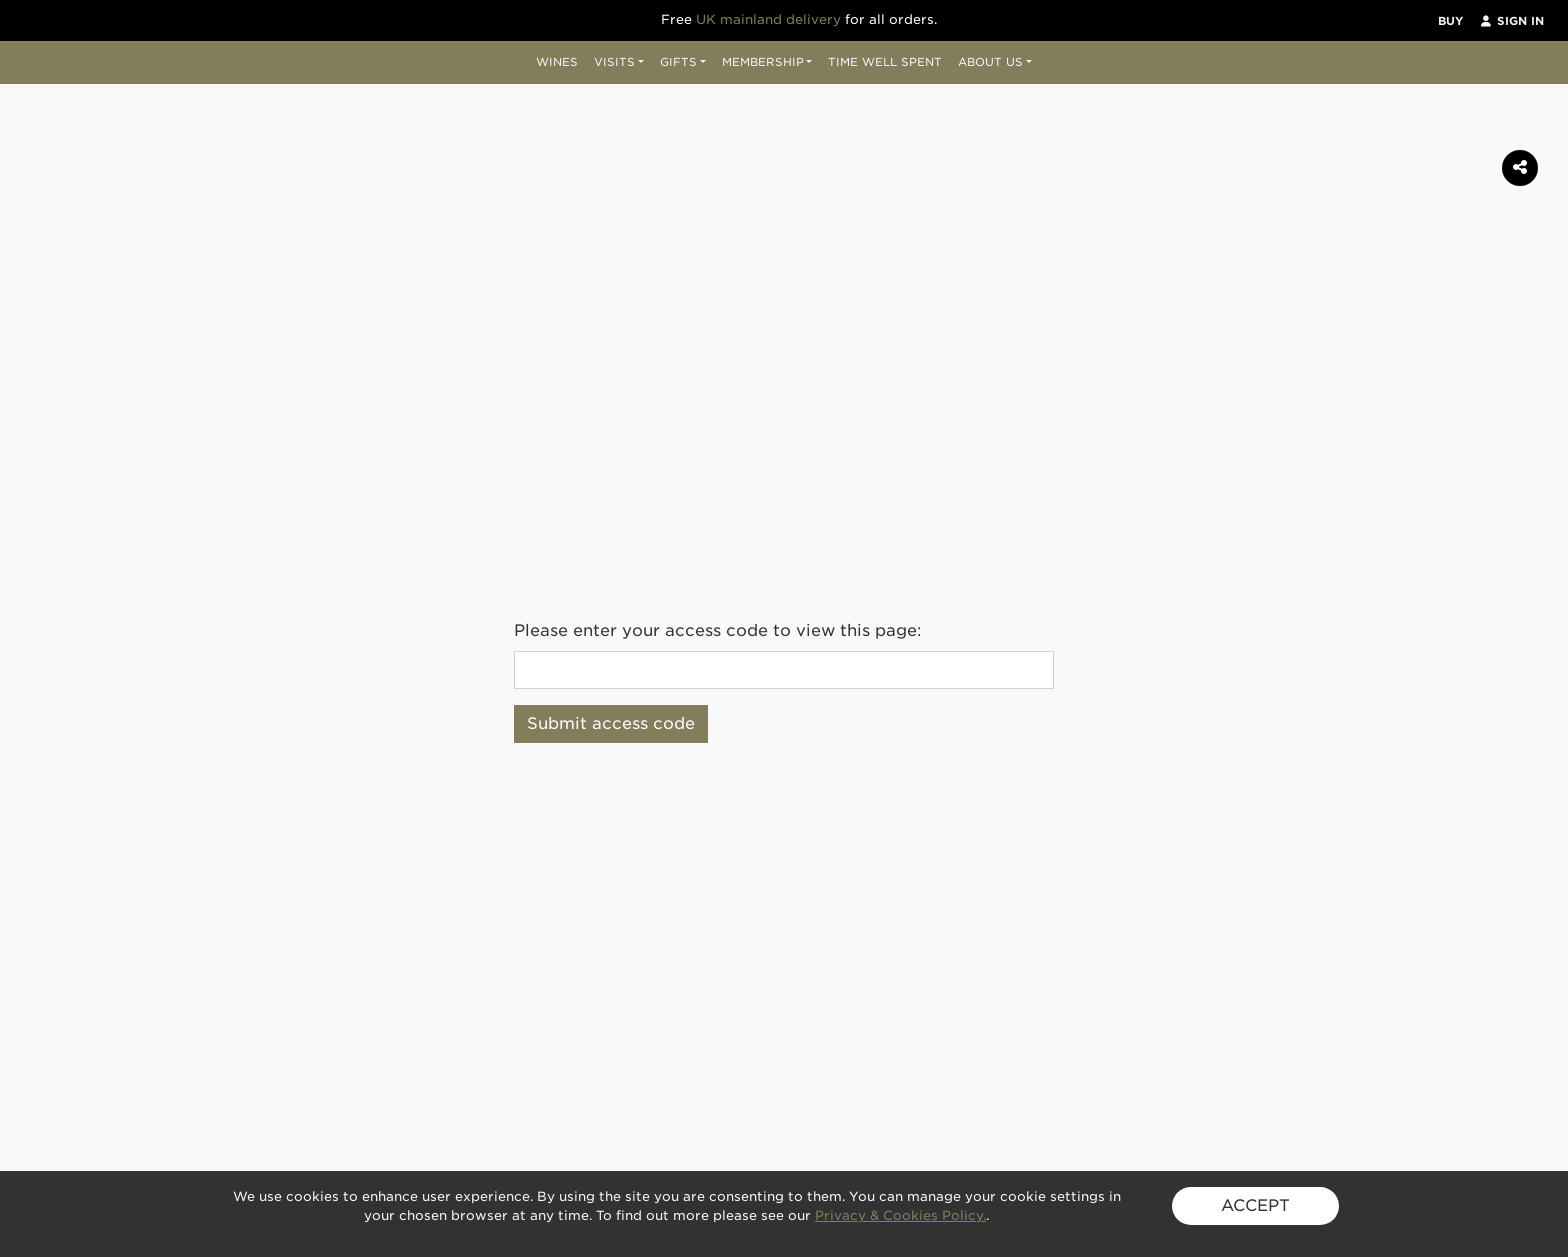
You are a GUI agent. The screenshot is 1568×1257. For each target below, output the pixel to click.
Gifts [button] (678, 62)
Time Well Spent (885, 62)
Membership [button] (763, 62)
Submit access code (611, 723)
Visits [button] (614, 62)
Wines (557, 62)
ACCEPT (1255, 1205)
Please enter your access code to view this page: (718, 630)
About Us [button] (990, 62)
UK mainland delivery (768, 19)
